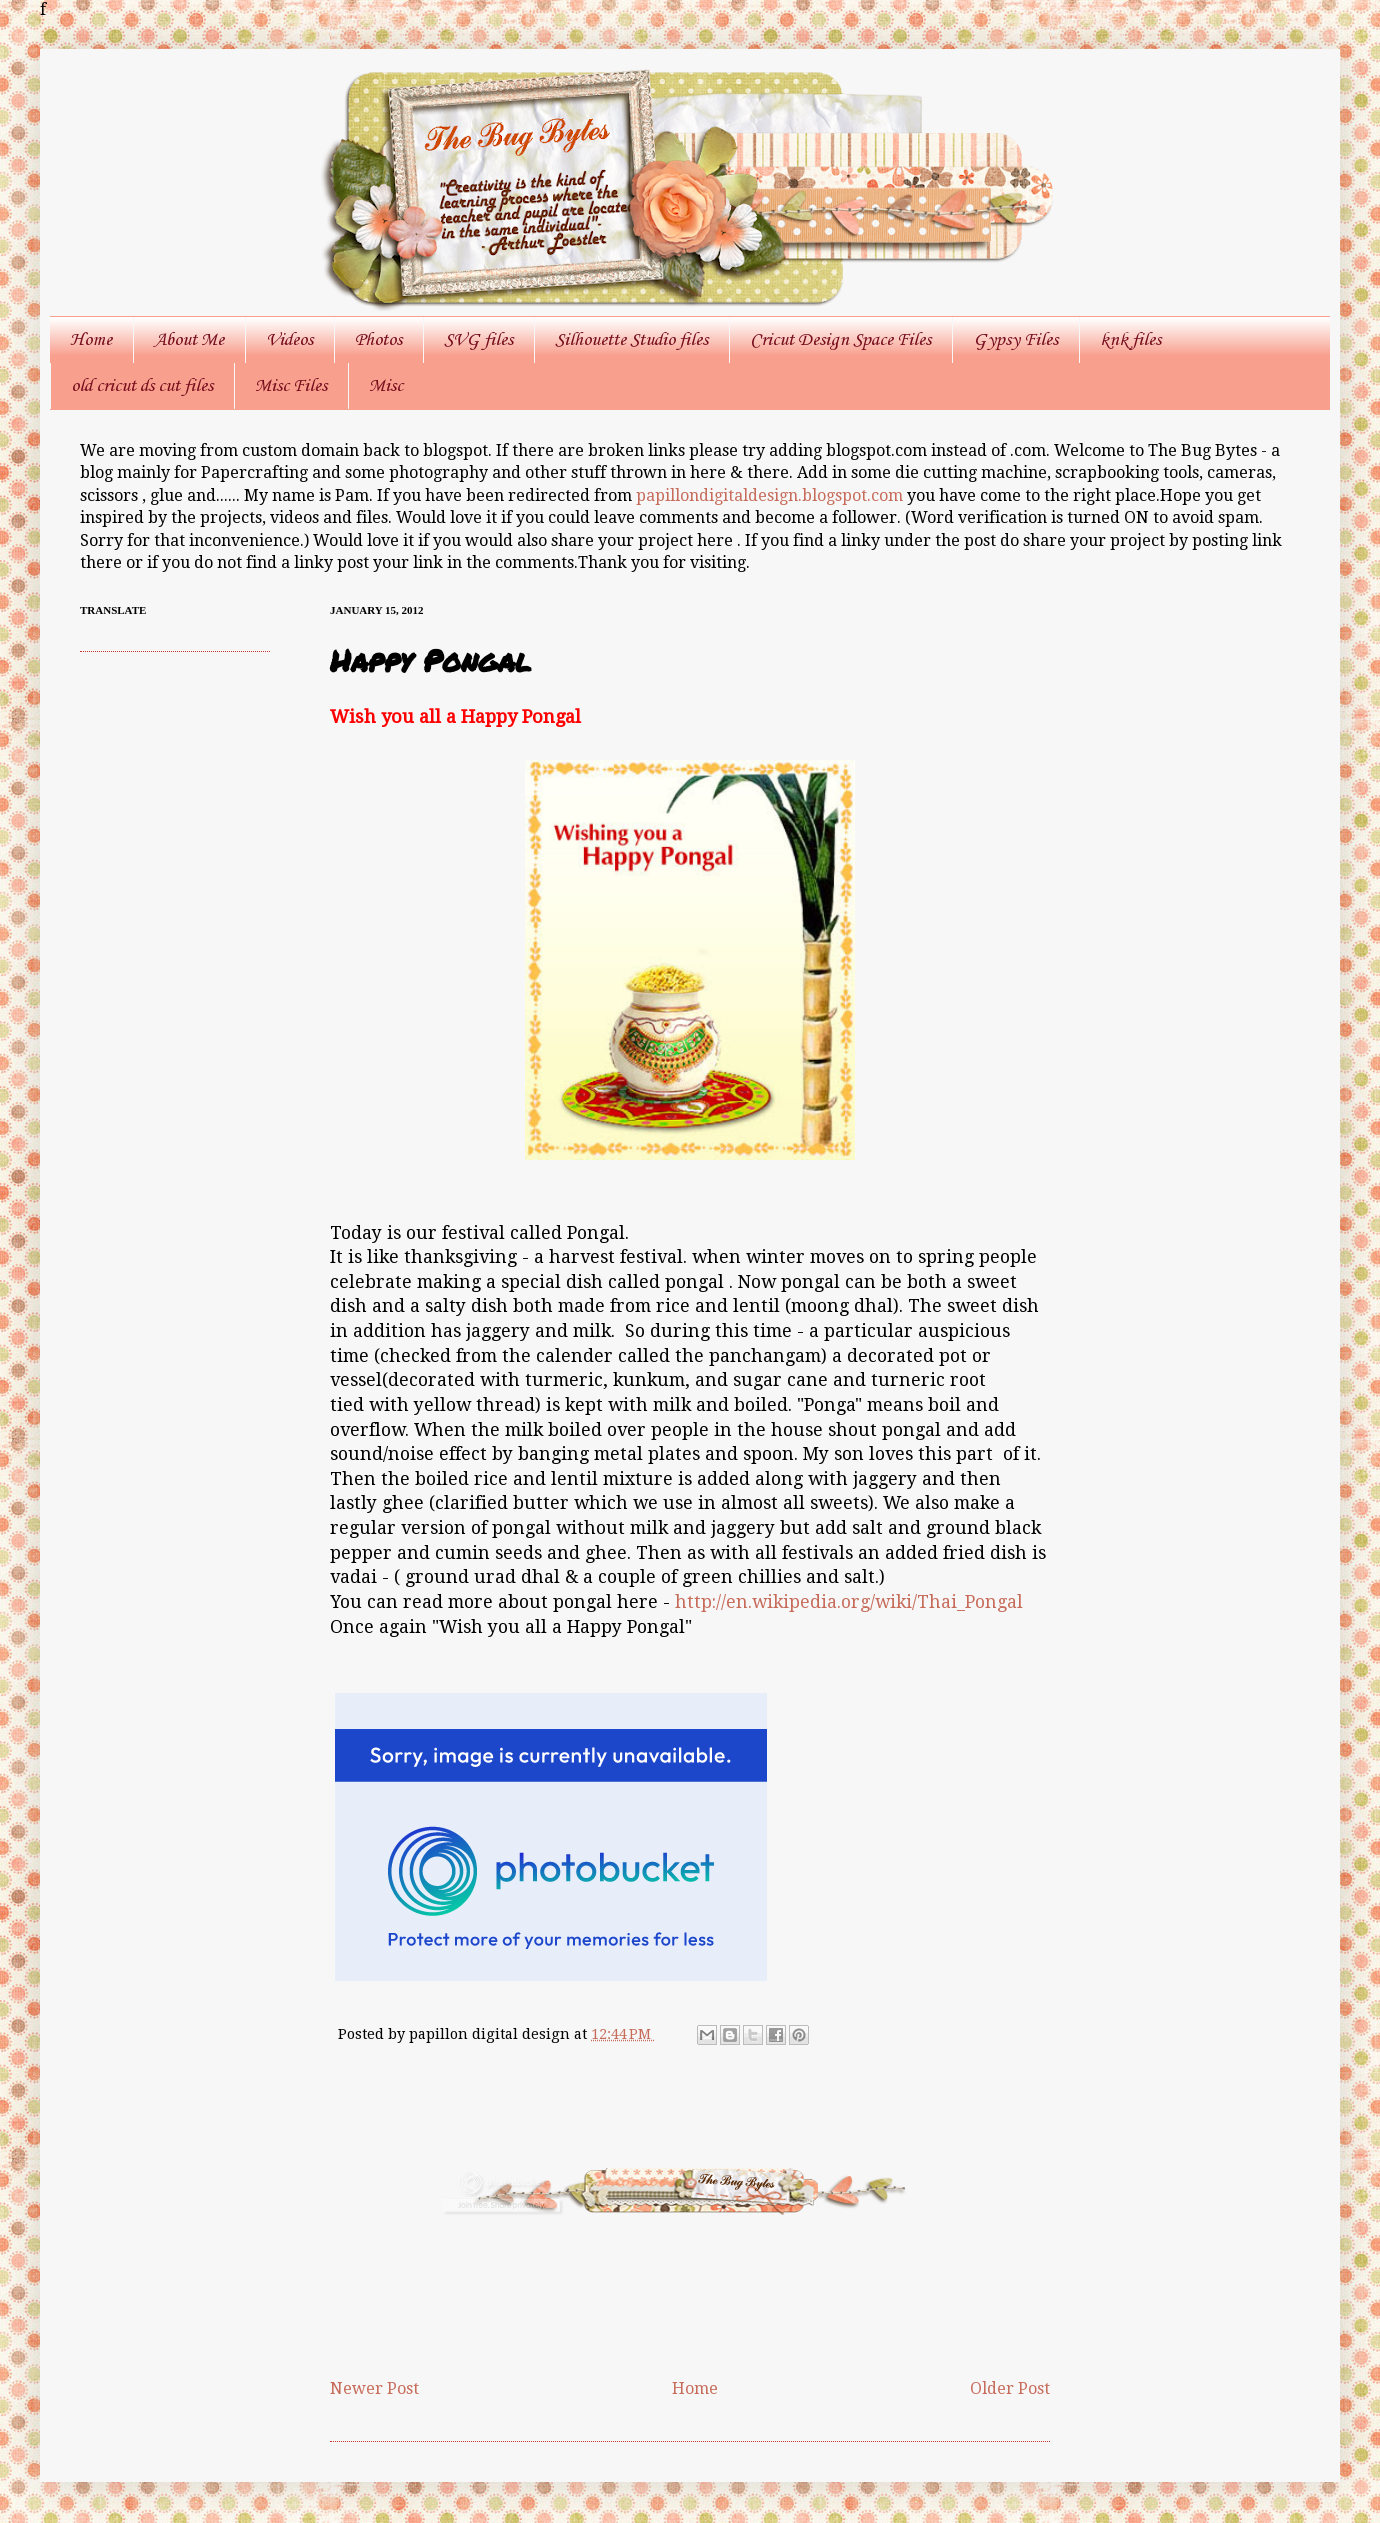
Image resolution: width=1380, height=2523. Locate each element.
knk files (1130, 340)
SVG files (478, 340)
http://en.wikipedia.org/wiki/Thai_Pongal (849, 1602)
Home (91, 340)
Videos (289, 340)
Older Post (1010, 2388)
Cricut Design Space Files (840, 340)
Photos (378, 340)
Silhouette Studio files (631, 340)
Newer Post (374, 2388)
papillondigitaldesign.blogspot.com (771, 495)
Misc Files (291, 386)
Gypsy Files (1015, 340)
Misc (386, 386)
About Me (189, 340)
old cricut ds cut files (142, 386)
